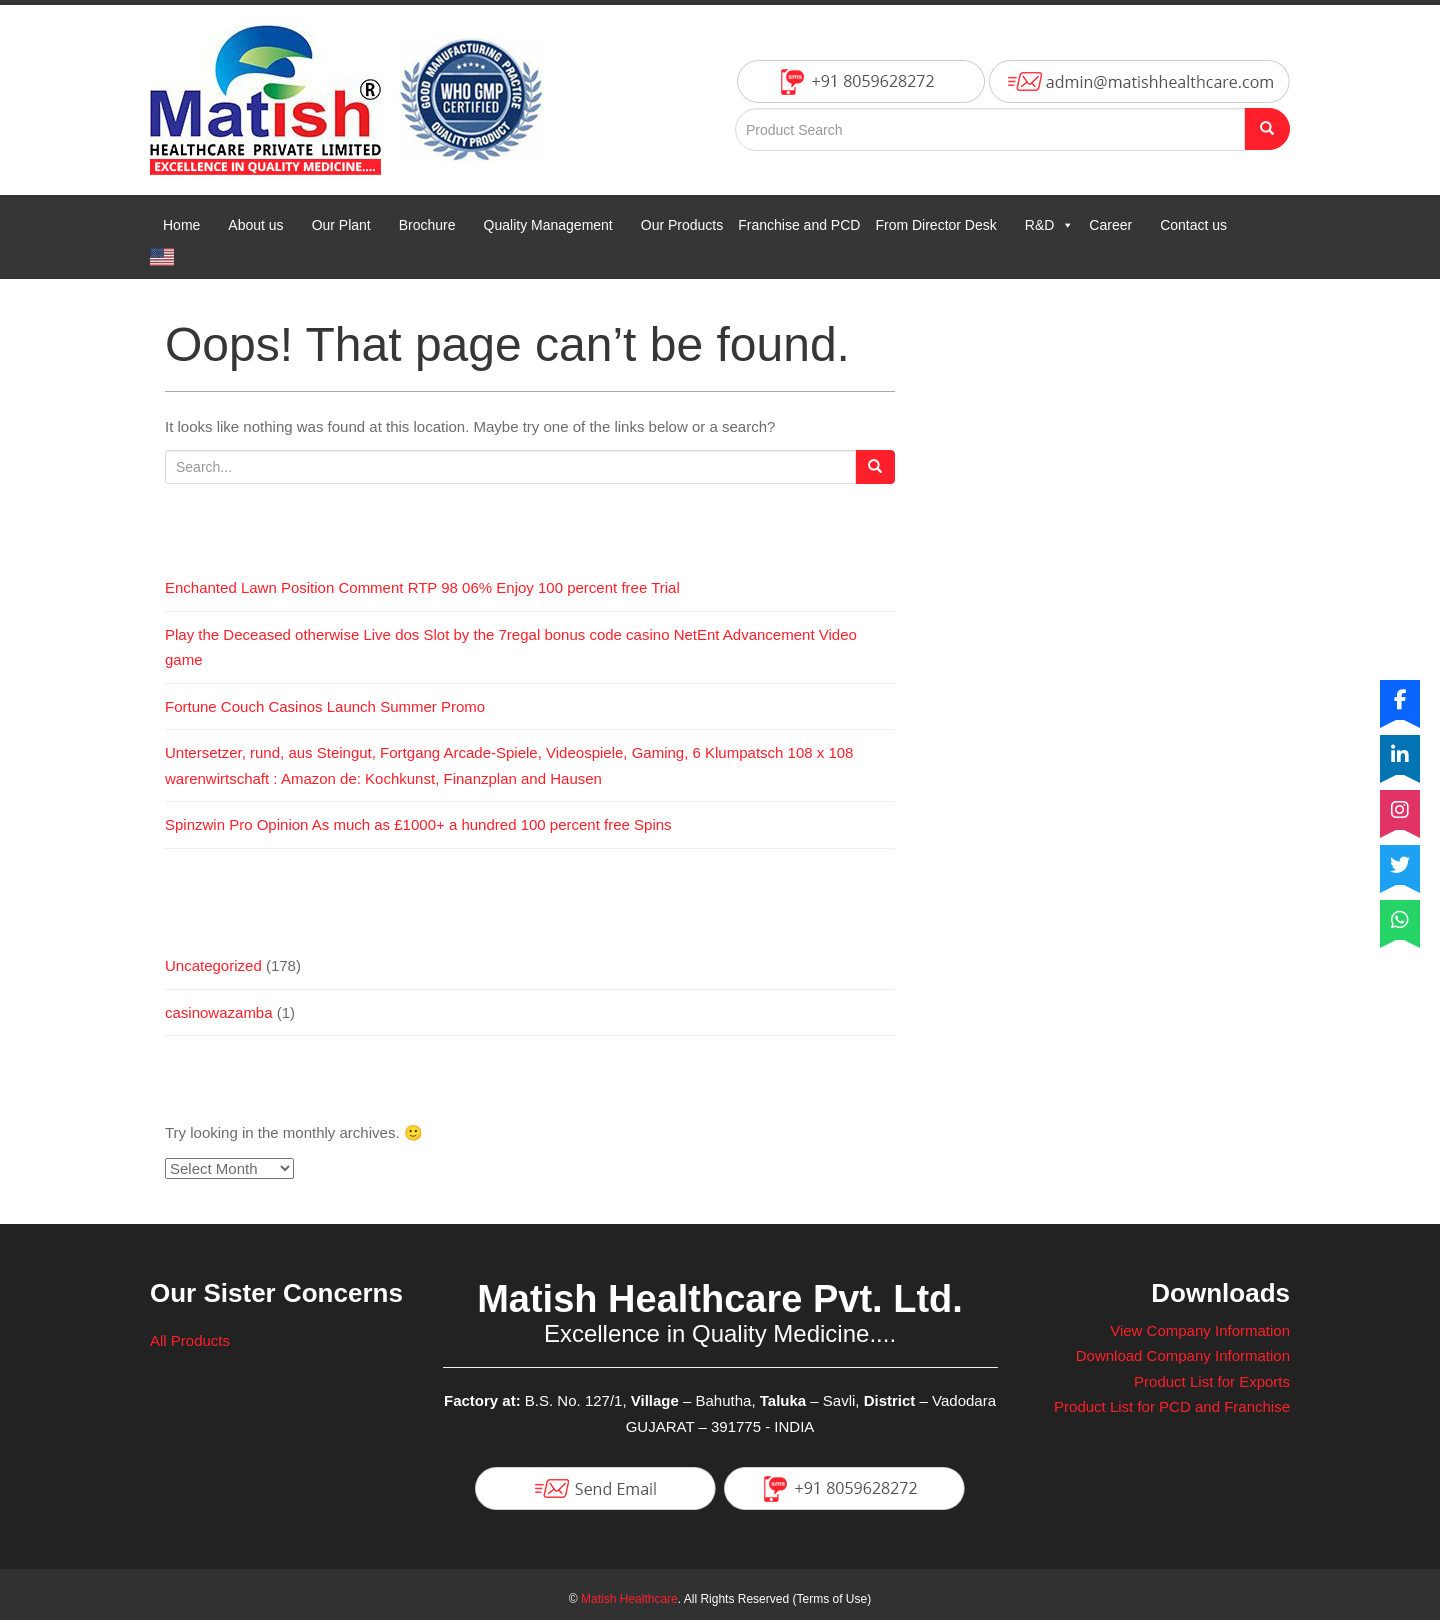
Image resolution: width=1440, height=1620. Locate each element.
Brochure (427, 225)
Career (1110, 225)
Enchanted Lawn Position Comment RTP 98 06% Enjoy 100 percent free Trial (422, 587)
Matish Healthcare (629, 1599)
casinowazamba (219, 1012)
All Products (190, 1340)
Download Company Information (1183, 1355)
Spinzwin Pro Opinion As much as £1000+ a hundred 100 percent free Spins (418, 824)
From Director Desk (935, 225)
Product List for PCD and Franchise (1172, 1406)
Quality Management (548, 225)
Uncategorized (213, 965)
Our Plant (341, 225)
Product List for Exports (1212, 1381)
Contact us (1193, 225)
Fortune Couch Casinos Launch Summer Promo (325, 706)
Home (181, 225)
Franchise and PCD (799, 225)
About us (255, 225)
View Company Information (1200, 1330)
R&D (1050, 225)
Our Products (682, 225)
